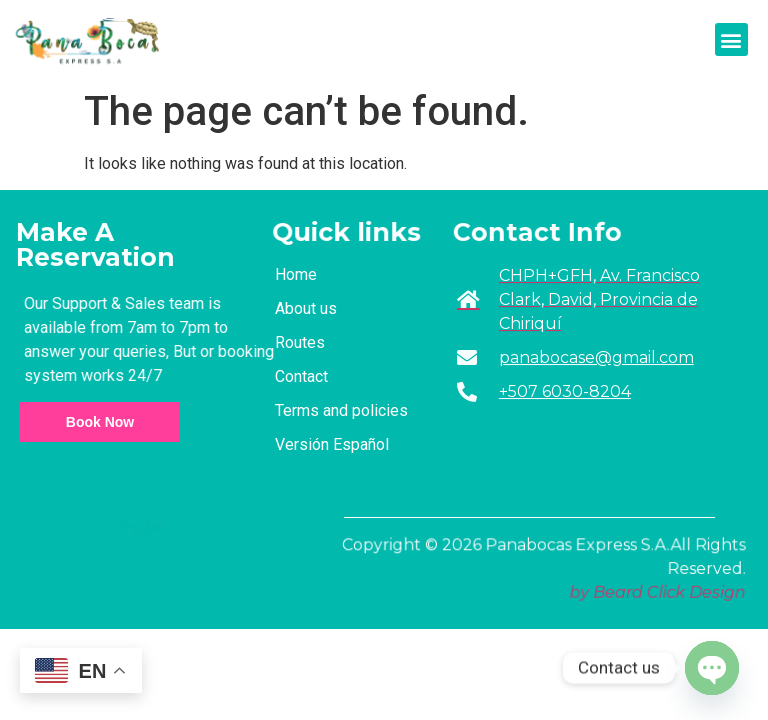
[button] (731, 39)
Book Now (100, 422)
